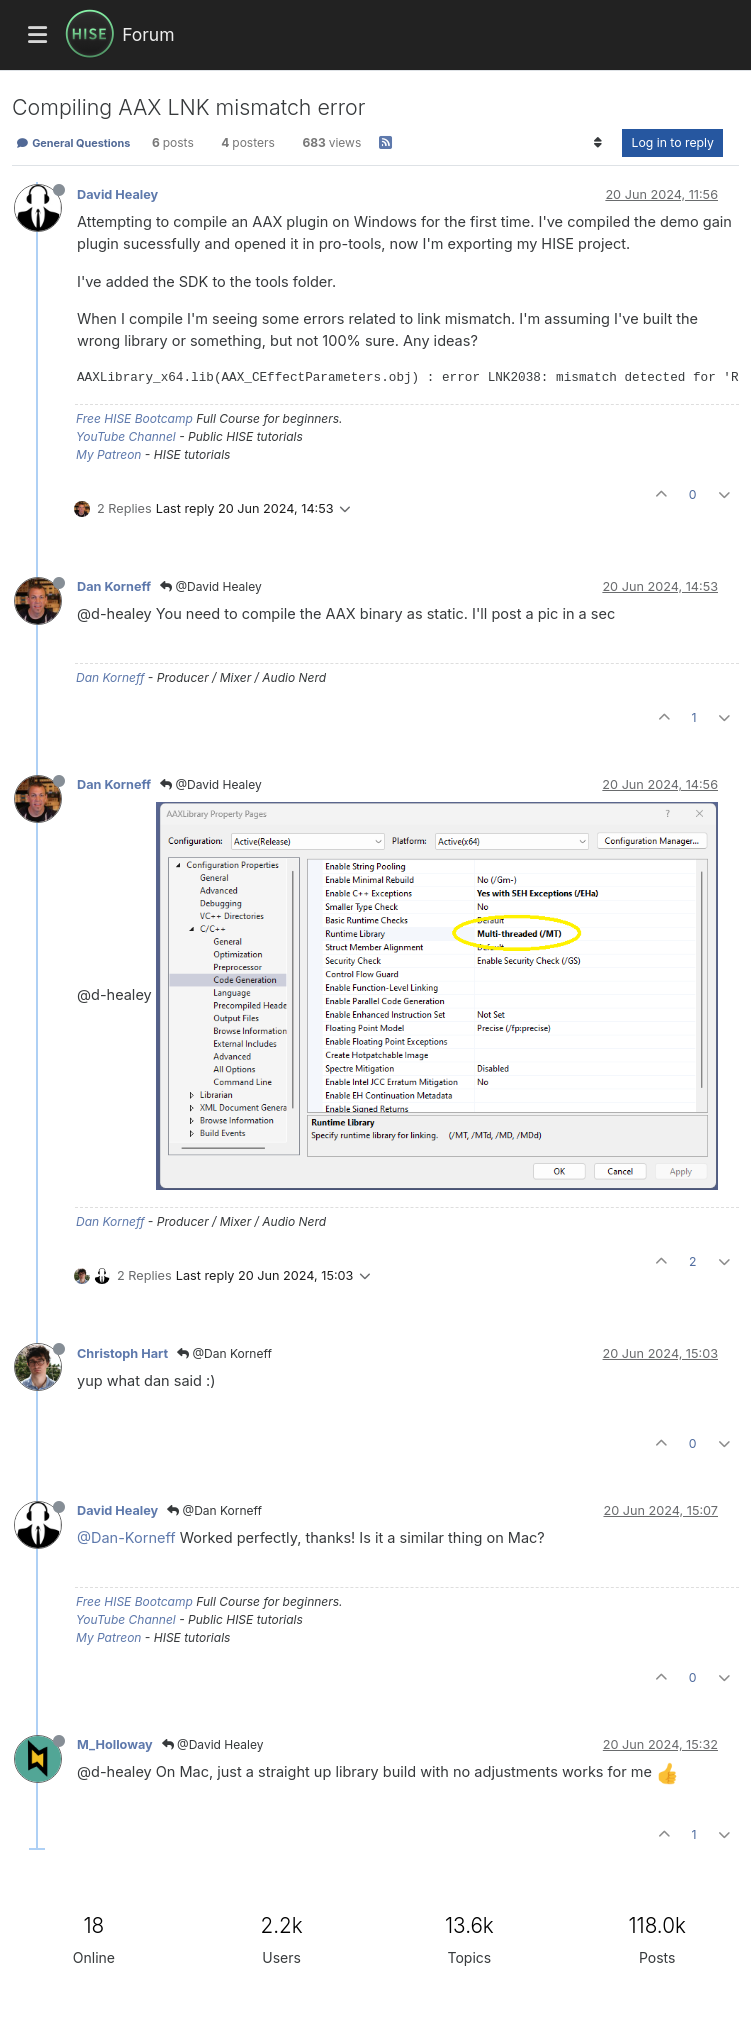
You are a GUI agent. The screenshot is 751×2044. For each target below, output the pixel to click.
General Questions (73, 143)
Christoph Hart (122, 1353)
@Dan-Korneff (126, 1537)
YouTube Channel (126, 436)
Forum (148, 34)
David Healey (117, 194)
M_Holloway (115, 1744)
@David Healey (211, 586)
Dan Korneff (114, 586)
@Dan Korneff (224, 1353)
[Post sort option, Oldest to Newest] (597, 143)
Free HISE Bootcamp (134, 418)
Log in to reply (672, 142)
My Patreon (108, 454)
